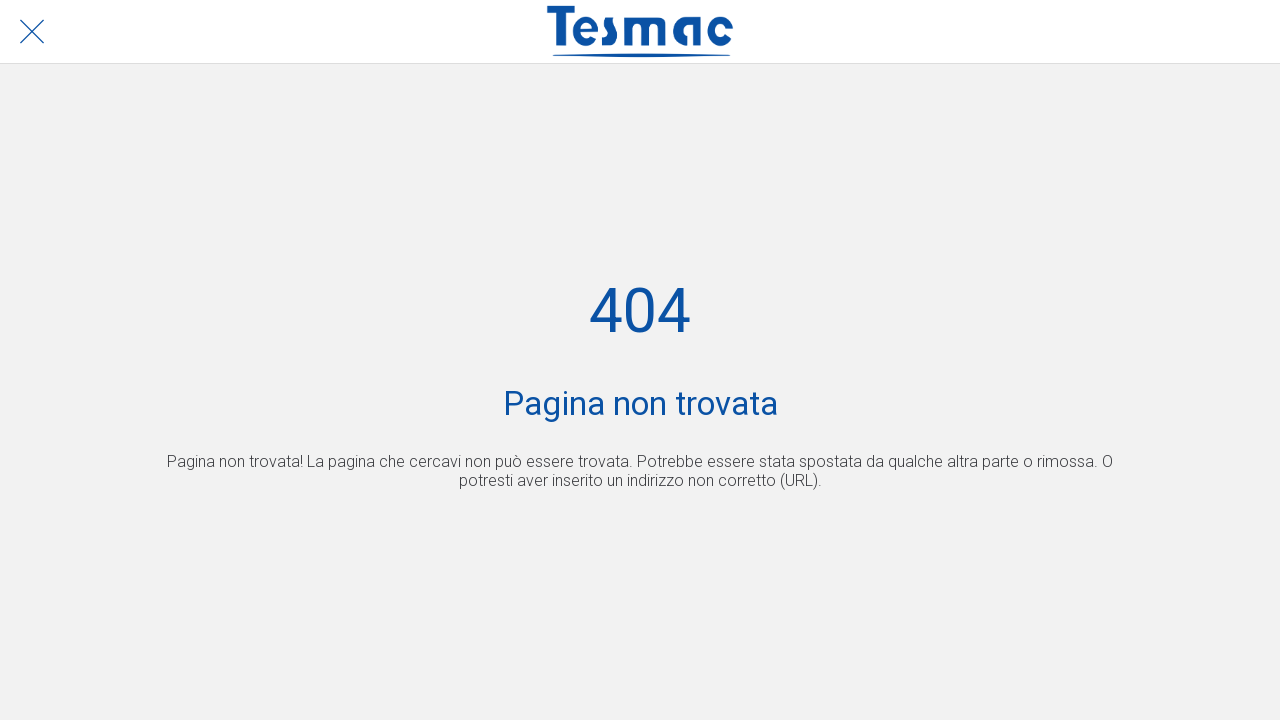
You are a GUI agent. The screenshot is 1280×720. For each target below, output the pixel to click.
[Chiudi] (32, 32)
